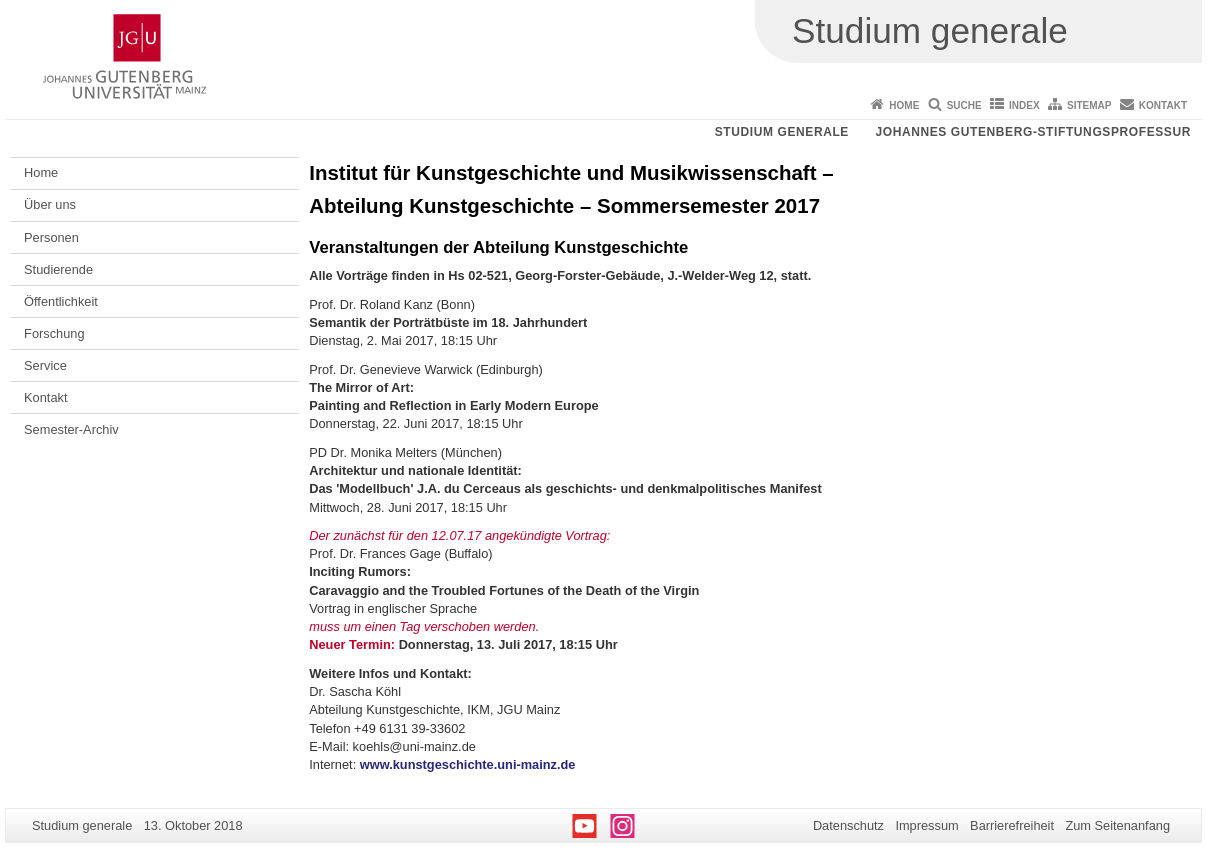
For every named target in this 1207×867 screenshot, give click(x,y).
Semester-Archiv (71, 429)
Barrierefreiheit (1012, 825)
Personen (51, 237)
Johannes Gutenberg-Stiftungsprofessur (1033, 132)
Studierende (58, 269)
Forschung (54, 333)
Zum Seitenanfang (1117, 825)
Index (1024, 105)
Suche (964, 105)
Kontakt (1163, 105)
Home (904, 105)
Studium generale (782, 132)
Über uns (50, 204)
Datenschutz (848, 825)
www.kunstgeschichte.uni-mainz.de (468, 764)
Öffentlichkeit (61, 301)
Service (45, 365)
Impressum (926, 825)
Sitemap (1089, 105)
